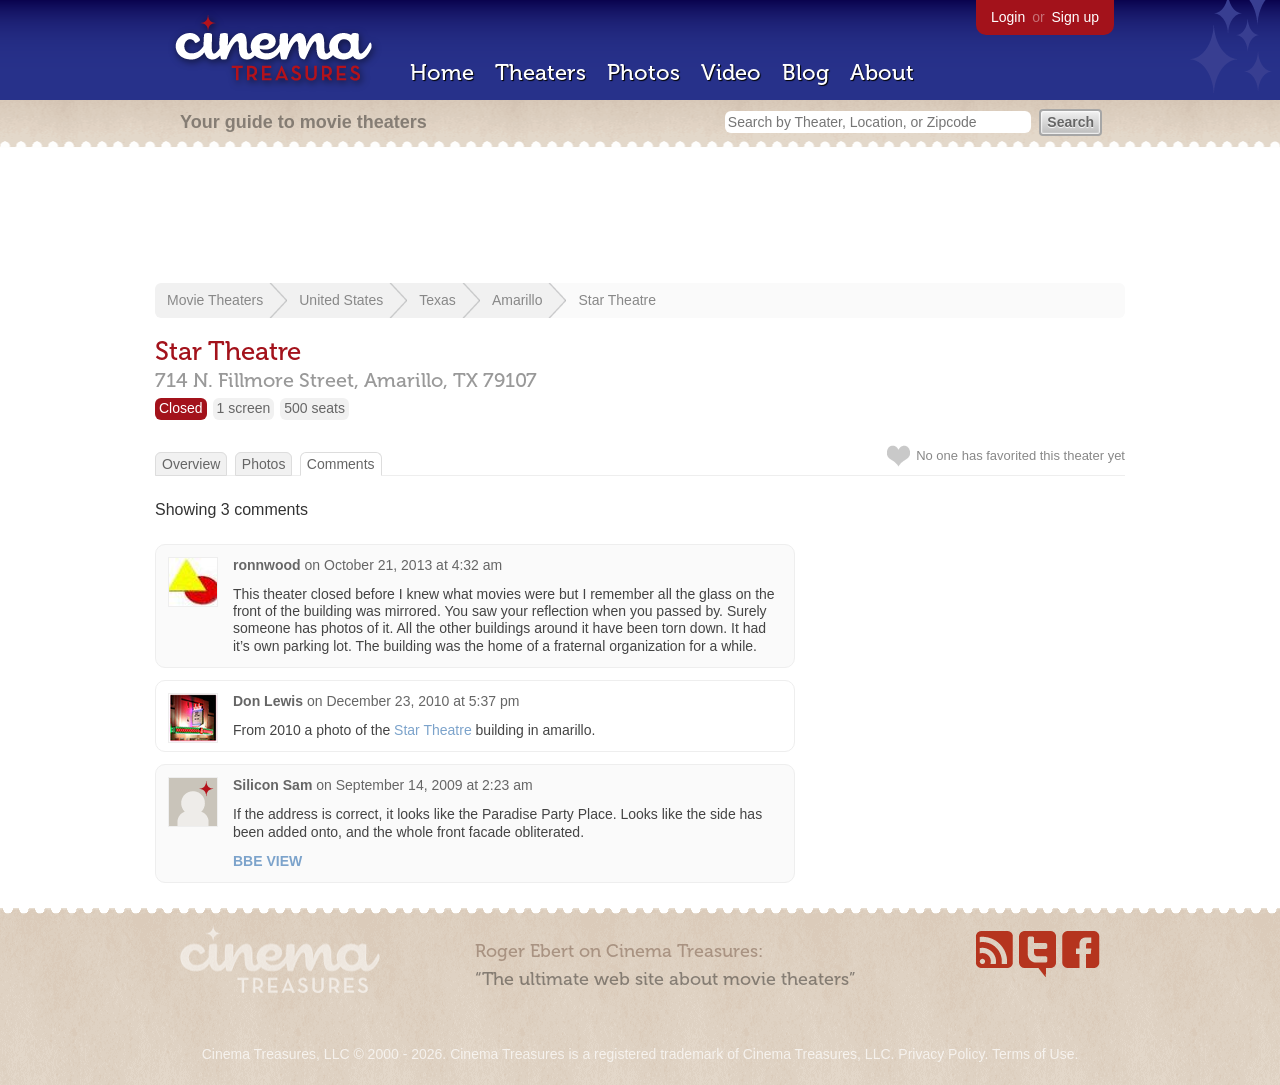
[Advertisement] (640, 217)
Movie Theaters (215, 300)
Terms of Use (1033, 1054)
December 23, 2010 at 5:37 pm (422, 701)
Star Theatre (617, 300)
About (882, 72)
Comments (341, 464)
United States (341, 300)
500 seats (314, 408)
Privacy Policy (941, 1054)
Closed (181, 408)
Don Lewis (268, 701)
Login (1008, 17)
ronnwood (267, 565)
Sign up (1075, 17)
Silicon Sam (272, 785)
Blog (805, 72)
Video (731, 72)
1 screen (244, 408)
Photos (643, 72)
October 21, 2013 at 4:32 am (413, 565)
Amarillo (517, 300)
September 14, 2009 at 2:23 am (434, 785)
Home (442, 72)
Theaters (540, 72)
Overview (191, 464)
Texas (437, 300)
